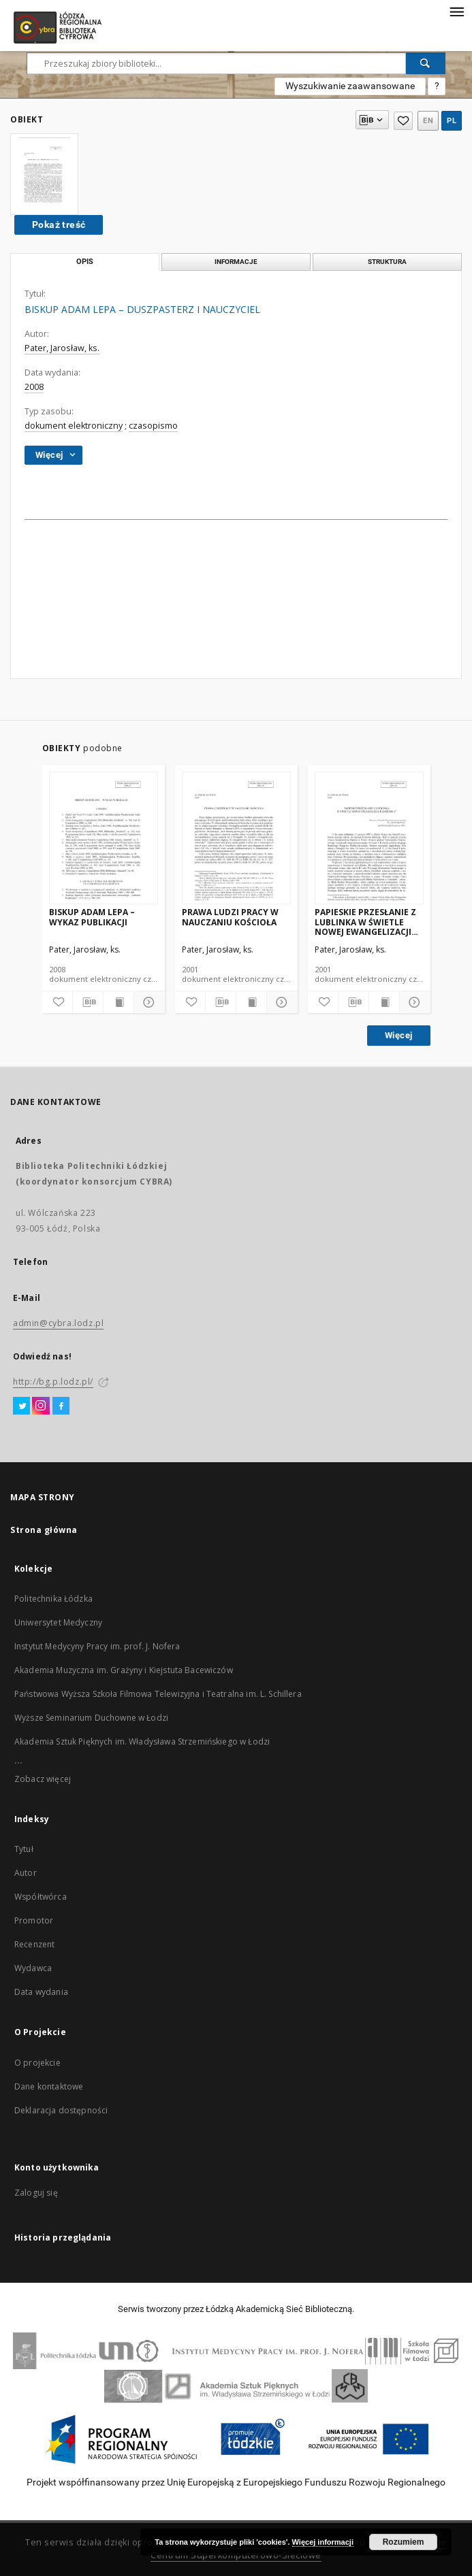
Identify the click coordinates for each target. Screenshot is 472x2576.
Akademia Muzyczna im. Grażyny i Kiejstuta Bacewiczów (123, 1670)
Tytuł (23, 1849)
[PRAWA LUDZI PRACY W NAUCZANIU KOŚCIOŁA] (236, 838)
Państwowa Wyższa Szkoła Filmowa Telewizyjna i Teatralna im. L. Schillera (158, 1694)
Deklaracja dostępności (61, 2110)
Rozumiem (403, 2542)
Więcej (398, 1035)
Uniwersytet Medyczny (58, 1622)
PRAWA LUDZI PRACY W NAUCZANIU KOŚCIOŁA (230, 916)
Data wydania (41, 1992)
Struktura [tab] (387, 261)
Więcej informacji (322, 2542)
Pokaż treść (58, 224)
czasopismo (153, 425)
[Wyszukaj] (425, 63)
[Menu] (456, 11)
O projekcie (37, 2062)
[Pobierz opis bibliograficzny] (88, 1002)
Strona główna (44, 1530)
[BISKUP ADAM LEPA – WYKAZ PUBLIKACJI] (103, 838)
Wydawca (33, 1968)
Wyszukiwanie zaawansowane (350, 85)
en (428, 120)
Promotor (33, 1920)
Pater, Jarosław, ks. (62, 348)
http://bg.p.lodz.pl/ (53, 1381)
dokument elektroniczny (74, 425)
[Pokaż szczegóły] (147, 1002)
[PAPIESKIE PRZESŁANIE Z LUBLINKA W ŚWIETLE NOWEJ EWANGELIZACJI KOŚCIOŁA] (369, 838)
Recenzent (34, 1944)
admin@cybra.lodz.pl (58, 1323)
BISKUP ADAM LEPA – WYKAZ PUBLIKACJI (92, 916)
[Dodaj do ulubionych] (57, 1002)
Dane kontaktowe (48, 2086)
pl (451, 120)
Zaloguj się (36, 2192)
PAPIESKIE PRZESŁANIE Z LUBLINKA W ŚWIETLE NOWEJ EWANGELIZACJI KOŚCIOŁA (365, 921)
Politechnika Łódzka (53, 1598)
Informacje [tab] (236, 261)
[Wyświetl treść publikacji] (118, 1002)
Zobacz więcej (42, 1779)
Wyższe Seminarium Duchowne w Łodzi (91, 1717)
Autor (25, 1873)
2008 (34, 387)
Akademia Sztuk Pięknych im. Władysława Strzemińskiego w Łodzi (142, 1741)
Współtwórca (40, 1896)
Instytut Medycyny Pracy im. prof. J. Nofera (97, 1646)
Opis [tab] (84, 261)
